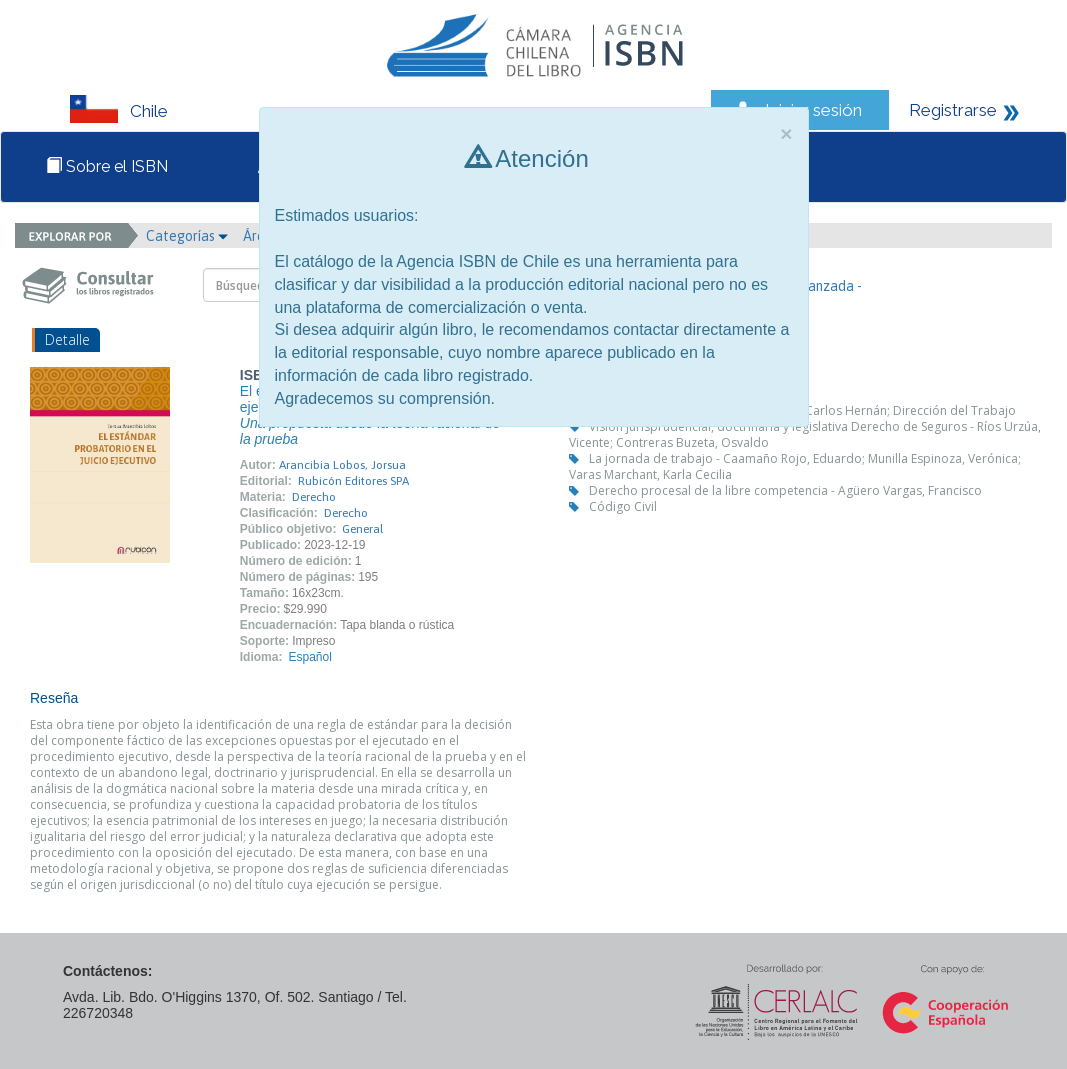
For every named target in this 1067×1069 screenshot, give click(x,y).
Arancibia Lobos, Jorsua (342, 465)
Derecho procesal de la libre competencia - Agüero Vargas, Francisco (785, 490)
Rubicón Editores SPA (353, 481)
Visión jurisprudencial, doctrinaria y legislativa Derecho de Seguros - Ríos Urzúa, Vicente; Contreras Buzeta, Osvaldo (805, 434)
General (362, 529)
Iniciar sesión (813, 110)
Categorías (187, 236)
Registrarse (953, 110)
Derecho (314, 497)
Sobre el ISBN (107, 166)
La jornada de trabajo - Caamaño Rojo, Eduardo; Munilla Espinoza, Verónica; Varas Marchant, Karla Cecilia (795, 466)
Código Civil (623, 506)
